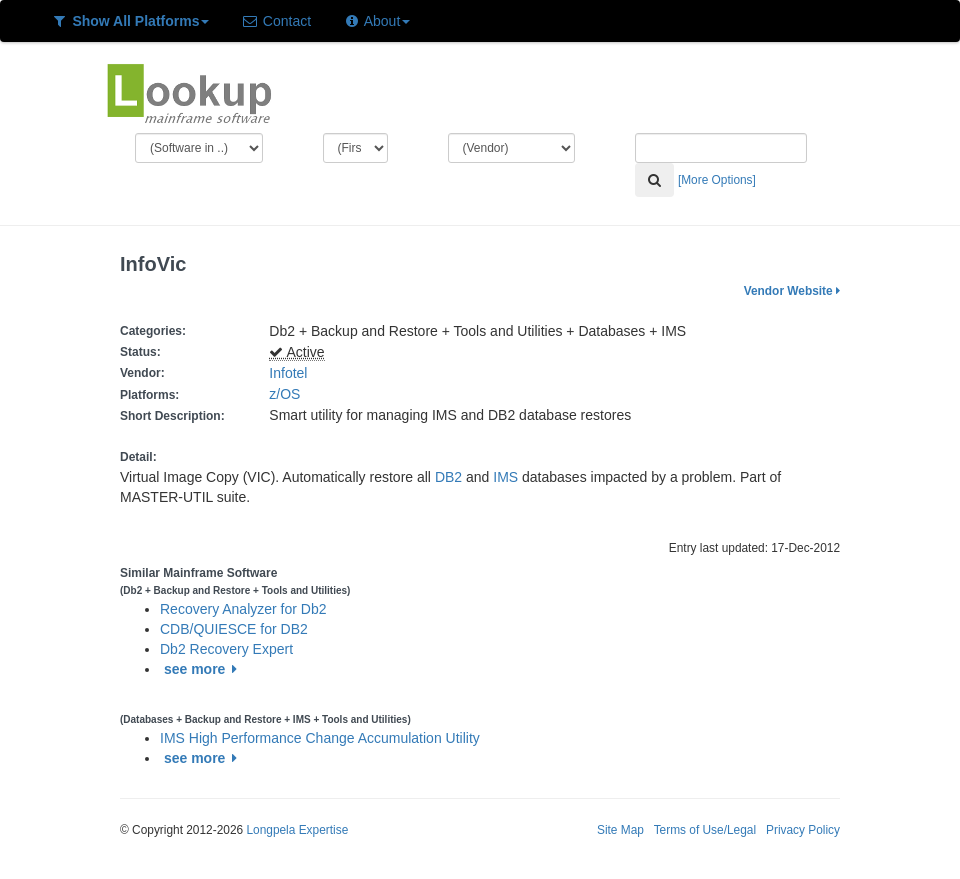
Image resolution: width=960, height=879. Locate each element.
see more (203, 669)
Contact (276, 21)
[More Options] (717, 180)
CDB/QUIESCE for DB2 (234, 629)
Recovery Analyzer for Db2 (243, 609)
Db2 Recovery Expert (226, 649)
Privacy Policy (803, 830)
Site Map (620, 830)
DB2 (448, 477)
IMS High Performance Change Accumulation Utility (320, 738)
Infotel (288, 373)
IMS (505, 477)
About (376, 21)
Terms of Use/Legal (705, 830)
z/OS (288, 394)
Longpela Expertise (297, 830)
